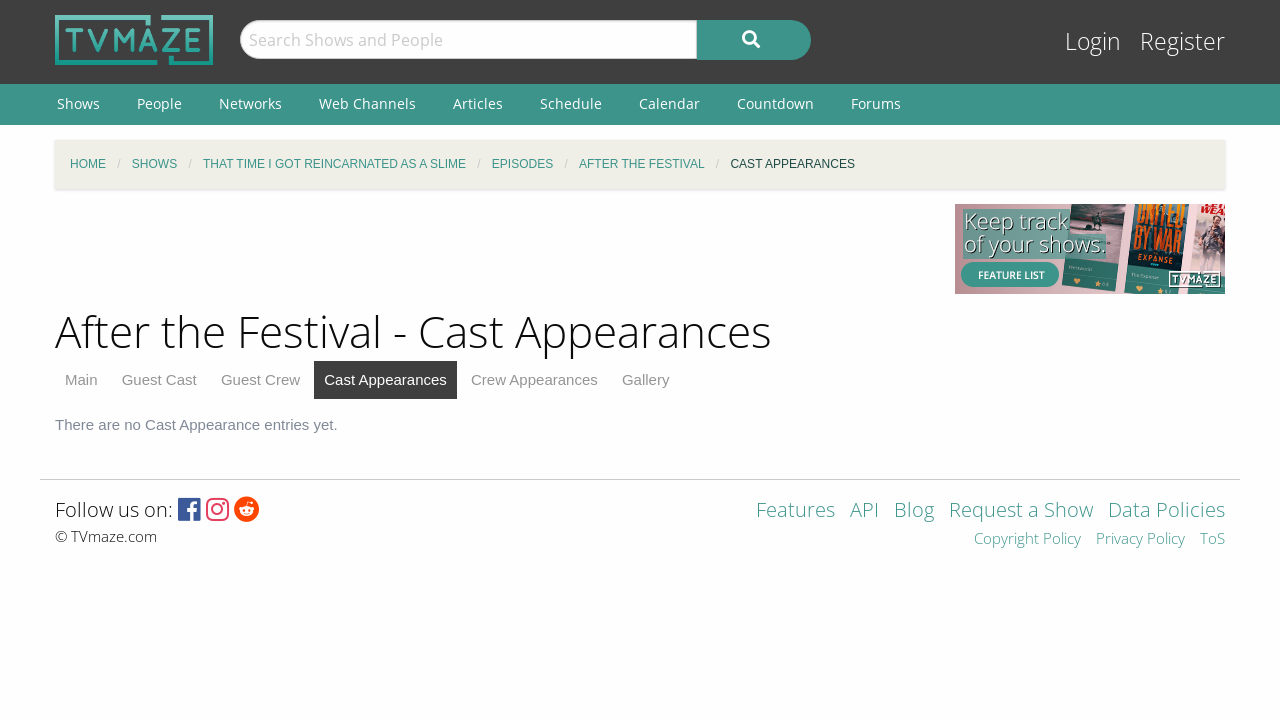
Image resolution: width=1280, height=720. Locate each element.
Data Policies (1166, 511)
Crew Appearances (534, 379)
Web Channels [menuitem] (367, 103)
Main (81, 379)
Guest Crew (260, 379)
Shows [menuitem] (78, 103)
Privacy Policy (1140, 539)
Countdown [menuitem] (775, 103)
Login (1093, 41)
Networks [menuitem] (250, 103)
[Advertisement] (490, 249)
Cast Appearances (385, 379)
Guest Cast (159, 379)
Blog (914, 511)
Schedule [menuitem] (571, 103)
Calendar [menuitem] (669, 103)
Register (1182, 41)
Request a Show (1021, 511)
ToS (1212, 539)
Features (795, 511)
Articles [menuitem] (478, 103)
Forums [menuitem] (876, 103)
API (864, 511)
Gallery (646, 379)
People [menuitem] (159, 103)
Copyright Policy (1027, 539)
